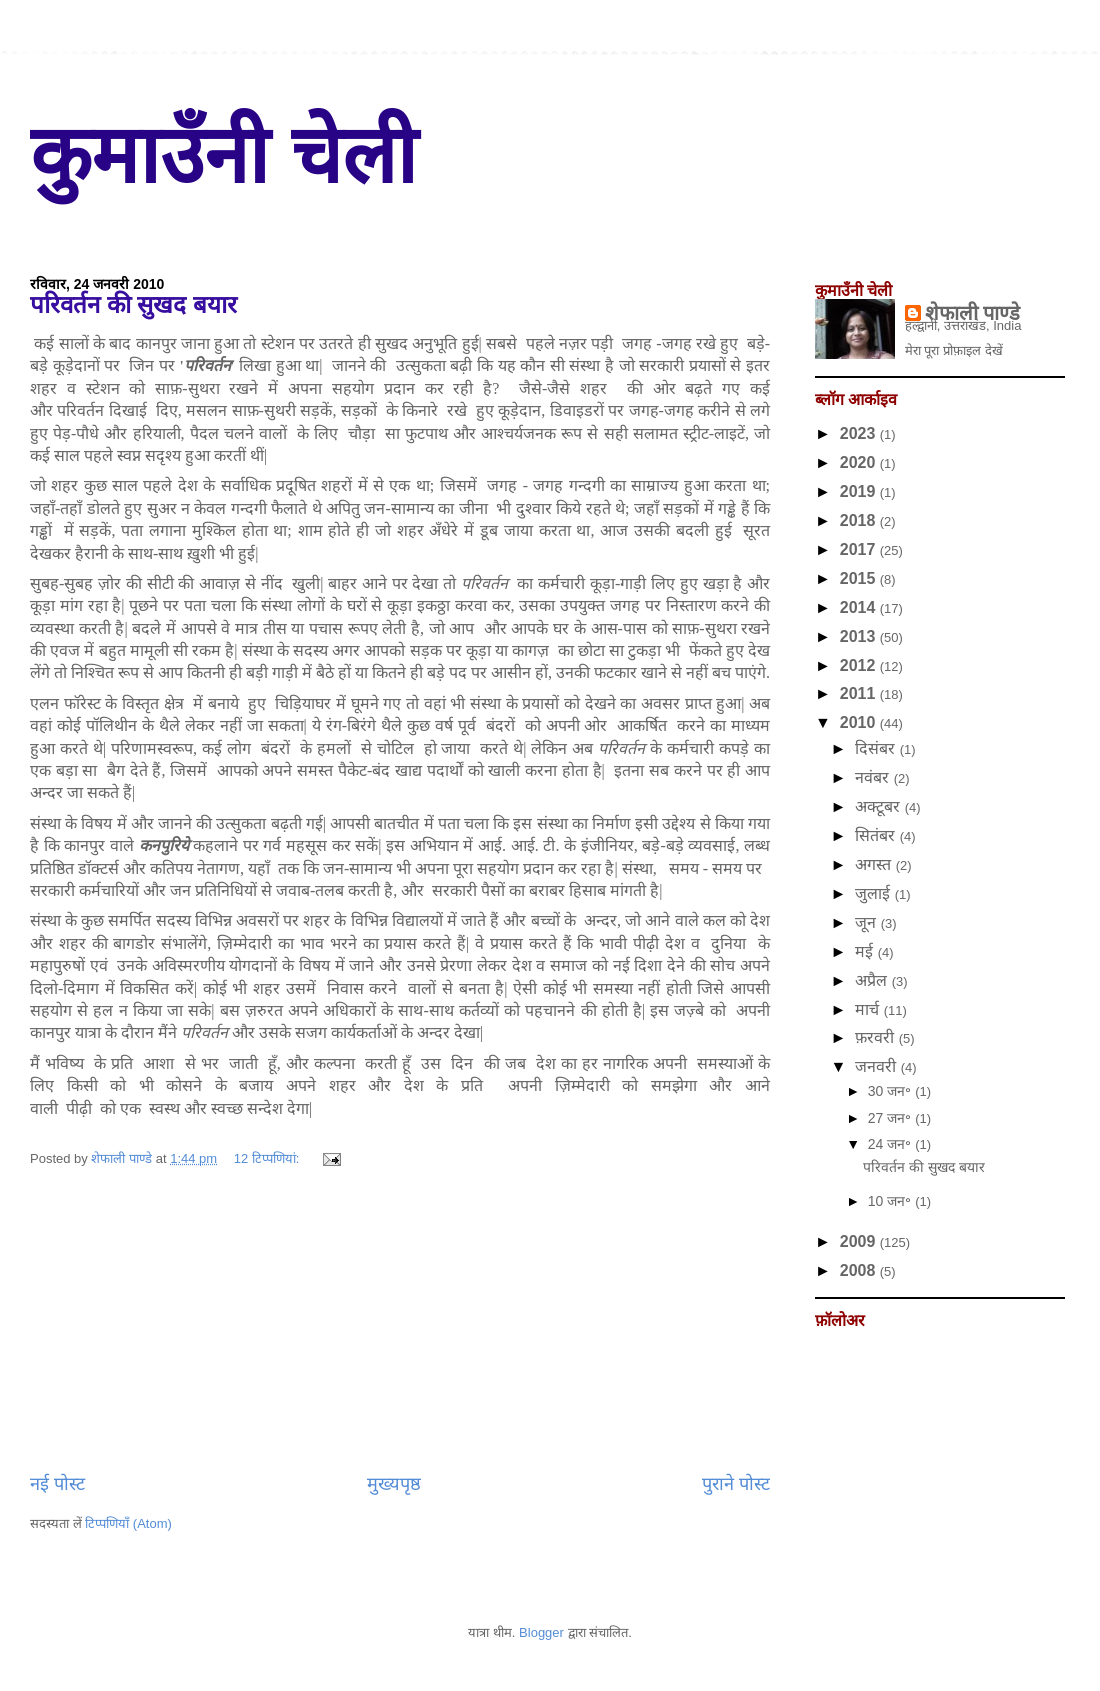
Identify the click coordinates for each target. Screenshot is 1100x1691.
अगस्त (875, 864)
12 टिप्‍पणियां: (268, 1158)
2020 (860, 462)
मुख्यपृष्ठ (394, 1484)
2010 (860, 722)
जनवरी (877, 1066)
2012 (860, 665)
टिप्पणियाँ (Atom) (128, 1523)
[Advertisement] (400, 1321)
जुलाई (874, 893)
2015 (860, 578)
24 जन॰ (891, 1144)
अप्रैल (873, 980)
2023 (860, 433)
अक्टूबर (879, 806)
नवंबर (874, 777)
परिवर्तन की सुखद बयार (133, 304)
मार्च (869, 1009)
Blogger (541, 1632)
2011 (860, 693)
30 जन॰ (891, 1091)
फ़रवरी (876, 1037)
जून (867, 922)
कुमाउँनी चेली (223, 155)
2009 (860, 1241)
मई (866, 951)
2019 (860, 491)
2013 (860, 636)
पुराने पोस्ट (736, 1484)
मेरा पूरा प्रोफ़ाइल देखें (954, 350)
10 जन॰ (891, 1201)
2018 (860, 520)
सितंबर (877, 835)
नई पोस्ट (57, 1484)
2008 (860, 1270)
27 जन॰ (891, 1118)
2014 (860, 607)
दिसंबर (877, 748)
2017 (860, 549)
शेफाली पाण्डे (973, 313)
